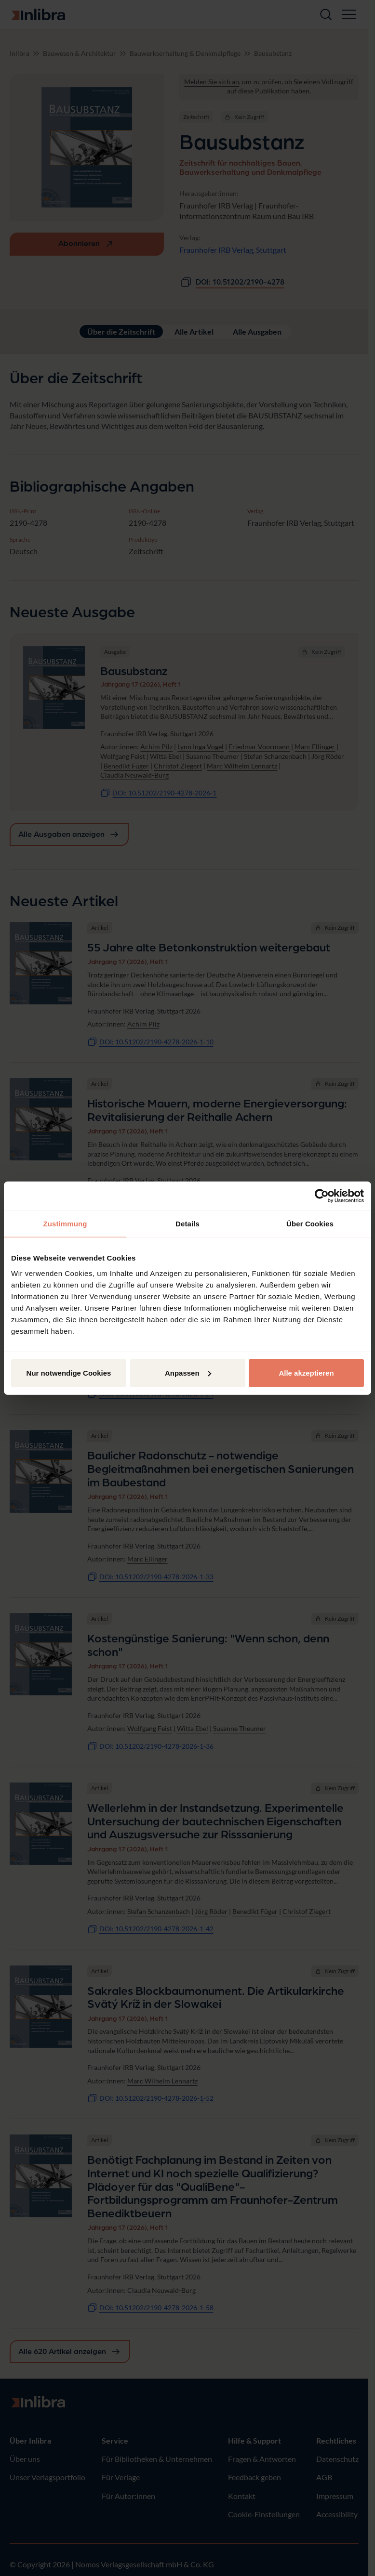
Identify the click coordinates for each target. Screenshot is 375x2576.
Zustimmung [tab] (65, 1224)
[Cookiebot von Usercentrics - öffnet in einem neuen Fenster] (322, 1196)
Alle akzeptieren (306, 1372)
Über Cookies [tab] (310, 1224)
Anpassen (188, 1372)
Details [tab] (187, 1224)
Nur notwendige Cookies (69, 1372)
